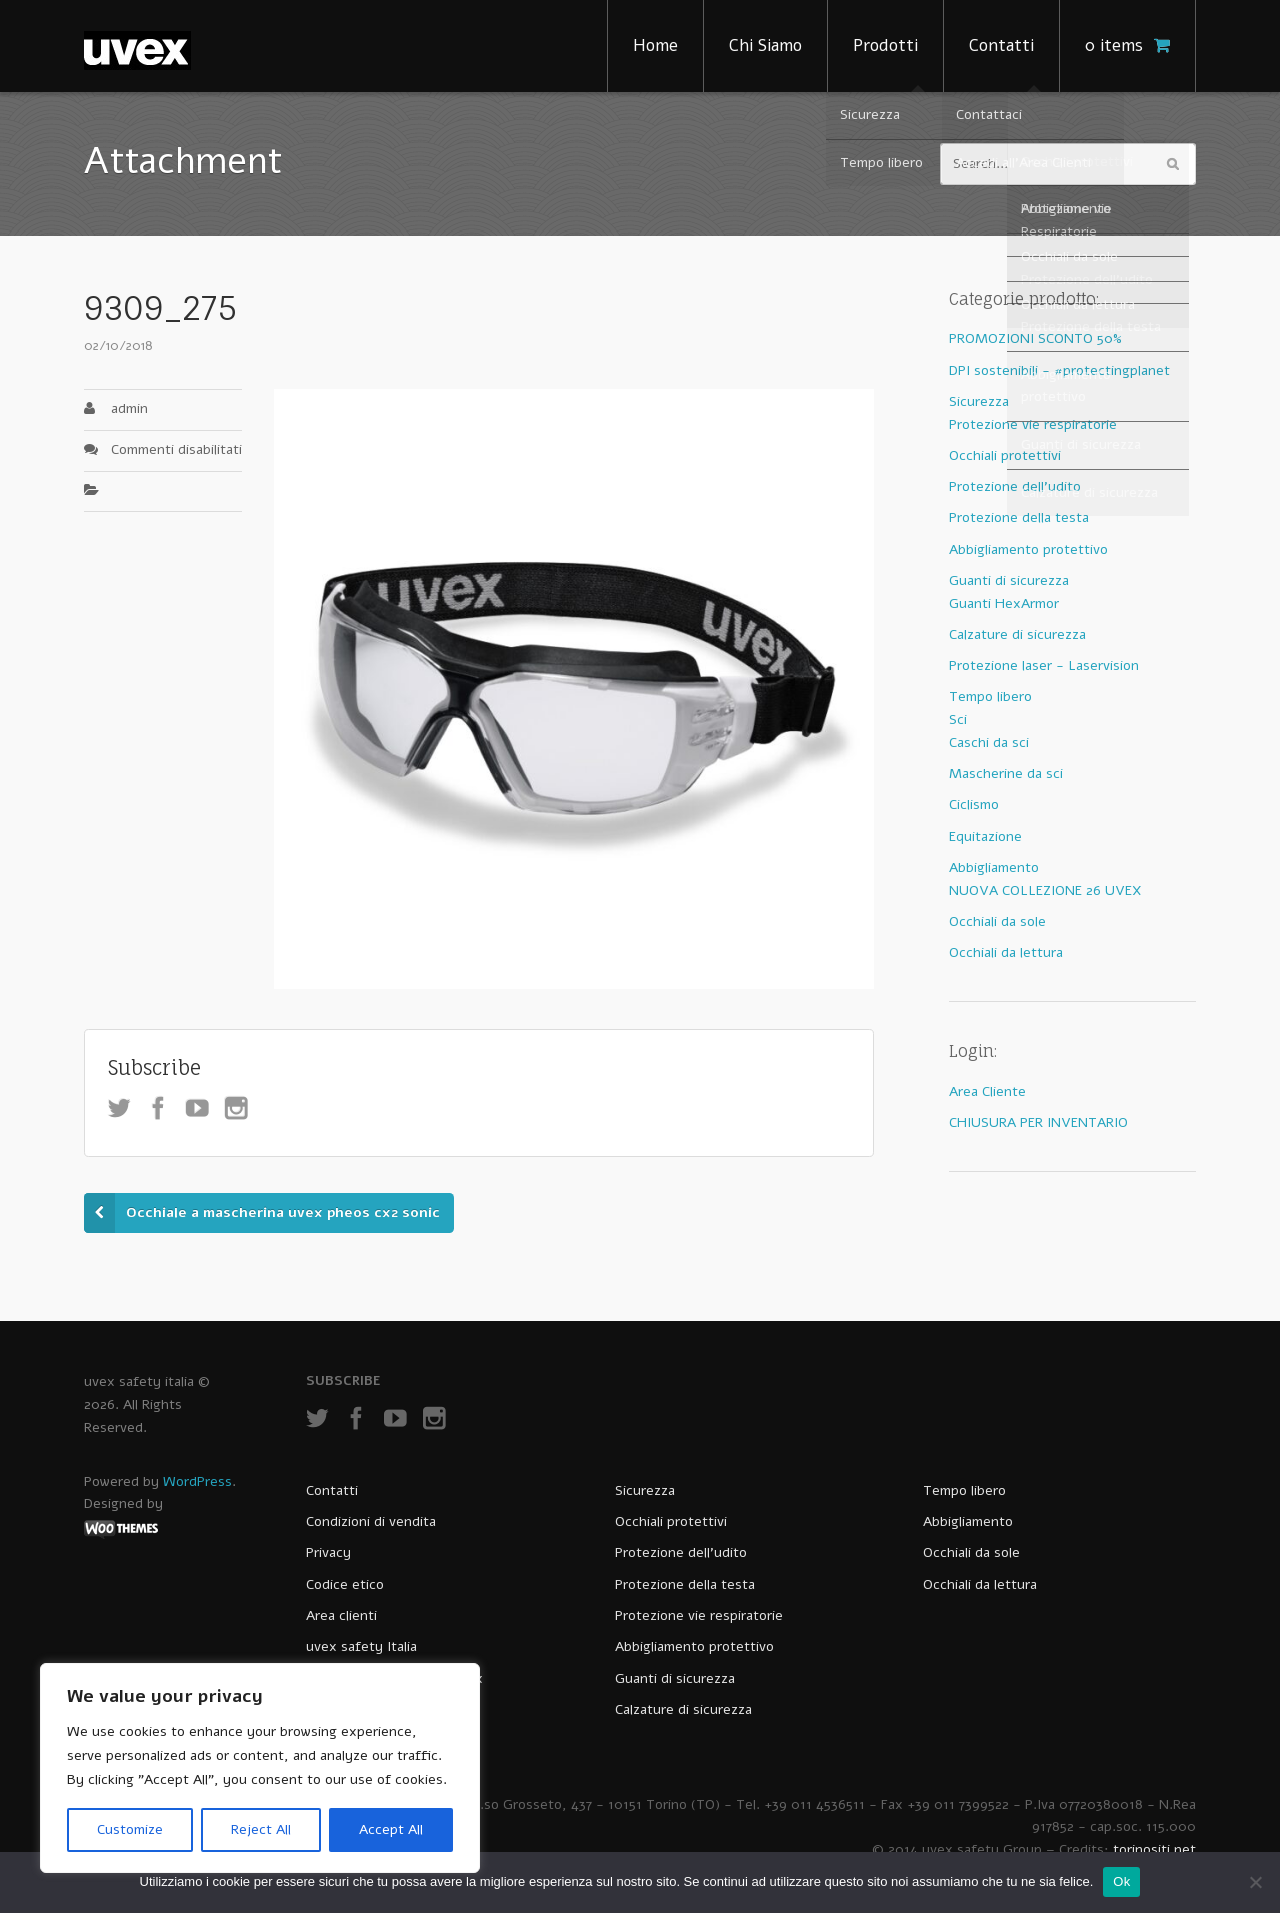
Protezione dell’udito (681, 1552)
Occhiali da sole (997, 921)
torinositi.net (1154, 1849)
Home (655, 45)
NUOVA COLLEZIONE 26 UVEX (1045, 890)
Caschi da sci (989, 742)
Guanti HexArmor (1004, 603)
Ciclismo (974, 804)
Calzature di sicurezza (1017, 634)
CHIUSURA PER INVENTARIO (1038, 1122)
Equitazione (985, 836)
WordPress (197, 1481)
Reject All (261, 1829)
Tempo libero (990, 696)
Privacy (328, 1552)
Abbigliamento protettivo (1028, 549)
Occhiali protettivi (1005, 455)
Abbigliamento (994, 867)
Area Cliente (987, 1091)
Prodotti (885, 45)
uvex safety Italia (361, 1646)
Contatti (1001, 45)
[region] (260, 1768)
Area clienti (341, 1615)
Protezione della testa (1019, 517)
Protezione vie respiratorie (1033, 424)
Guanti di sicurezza (1009, 580)
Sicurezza (979, 401)
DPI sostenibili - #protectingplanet (1059, 370)
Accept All (391, 1829)
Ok (1121, 1881)
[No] (1255, 1882)
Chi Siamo (765, 45)
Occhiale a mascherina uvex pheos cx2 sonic (283, 1212)
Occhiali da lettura (1006, 952)
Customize (130, 1829)
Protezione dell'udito (1015, 486)
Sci (958, 719)
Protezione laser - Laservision (1044, 665)
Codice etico (345, 1584)
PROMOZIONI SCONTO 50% (1035, 338)
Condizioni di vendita (371, 1521)
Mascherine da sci (1006, 773)
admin (129, 408)
